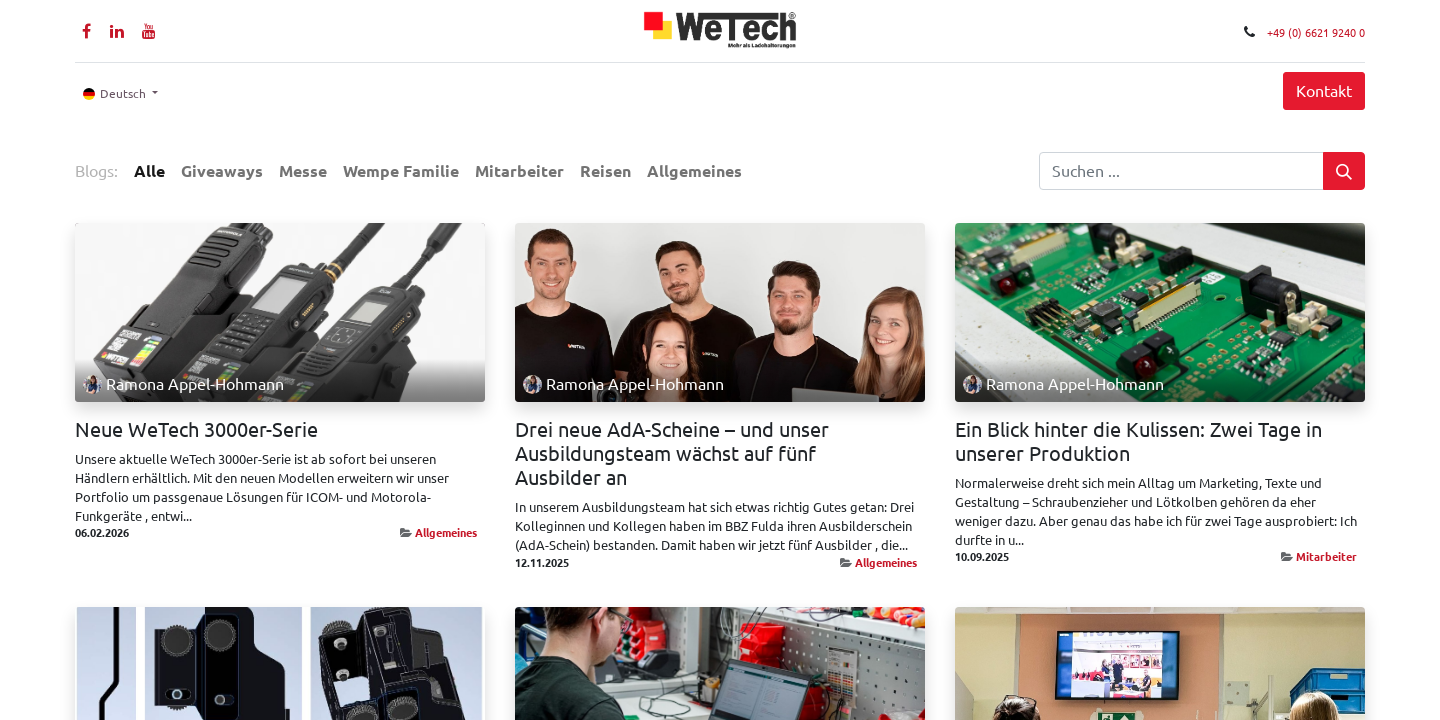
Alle (149, 171)
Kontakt (1324, 91)
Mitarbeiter (1326, 556)
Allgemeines (446, 532)
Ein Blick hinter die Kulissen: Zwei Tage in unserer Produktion (1138, 441)
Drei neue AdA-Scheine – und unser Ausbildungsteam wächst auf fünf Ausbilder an (672, 453)
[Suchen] (1344, 171)
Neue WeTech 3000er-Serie (196, 429)
